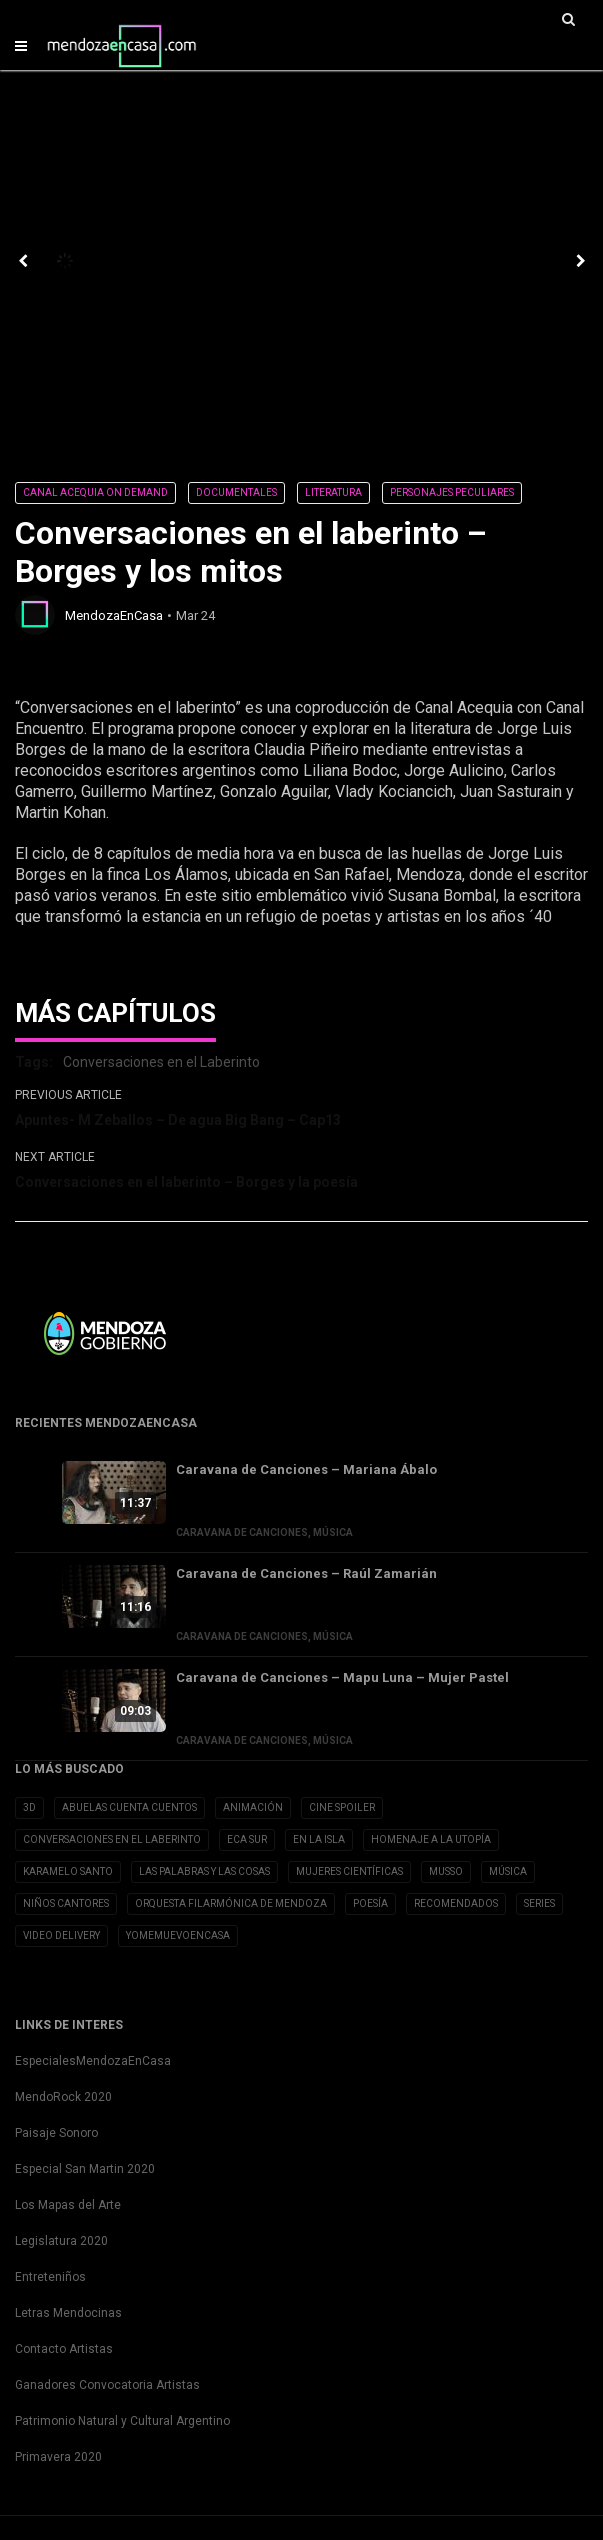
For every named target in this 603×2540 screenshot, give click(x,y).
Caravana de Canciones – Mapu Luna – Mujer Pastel (342, 1677)
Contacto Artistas (64, 2349)
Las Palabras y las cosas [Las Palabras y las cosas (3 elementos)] (204, 1871)
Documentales (236, 492)
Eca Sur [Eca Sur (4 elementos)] (247, 1839)
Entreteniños (50, 2277)
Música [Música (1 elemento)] (508, 1871)
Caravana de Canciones (242, 1532)
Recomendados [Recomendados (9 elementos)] (456, 1903)
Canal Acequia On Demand (95, 492)
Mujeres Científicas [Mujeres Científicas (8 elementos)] (349, 1871)
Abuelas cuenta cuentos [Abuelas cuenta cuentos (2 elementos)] (129, 1807)
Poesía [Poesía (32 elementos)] (370, 1903)
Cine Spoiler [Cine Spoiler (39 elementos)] (342, 1807)
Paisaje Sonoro (56, 2133)
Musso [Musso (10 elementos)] (446, 1871)
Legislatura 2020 (61, 2241)
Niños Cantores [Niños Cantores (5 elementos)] (66, 1903)
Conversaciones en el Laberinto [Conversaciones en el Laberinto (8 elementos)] (112, 1839)
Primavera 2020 (58, 2457)
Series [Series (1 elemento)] (539, 1903)
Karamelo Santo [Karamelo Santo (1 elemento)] (68, 1871)
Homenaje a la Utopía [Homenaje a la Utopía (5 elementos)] (431, 1839)
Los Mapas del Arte (68, 2205)
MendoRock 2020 (63, 2097)
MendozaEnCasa (114, 615)
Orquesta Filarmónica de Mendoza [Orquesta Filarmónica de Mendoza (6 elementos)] (231, 1903)
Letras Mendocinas (68, 2313)
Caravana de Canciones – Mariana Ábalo (306, 1469)
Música (333, 1532)
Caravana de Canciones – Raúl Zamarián (306, 1573)
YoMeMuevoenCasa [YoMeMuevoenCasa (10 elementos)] (178, 1935)
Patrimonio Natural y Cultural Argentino (122, 2421)
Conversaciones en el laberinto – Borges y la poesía (186, 1182)
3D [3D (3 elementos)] (29, 1807)
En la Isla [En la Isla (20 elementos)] (319, 1839)
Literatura (333, 492)
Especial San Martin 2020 (85, 2169)
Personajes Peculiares (452, 492)
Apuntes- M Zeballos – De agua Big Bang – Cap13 (178, 1120)
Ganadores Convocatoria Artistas (107, 2385)
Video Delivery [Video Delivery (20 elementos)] (61, 1935)
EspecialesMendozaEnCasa (93, 2061)
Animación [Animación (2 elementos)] (253, 1807)
